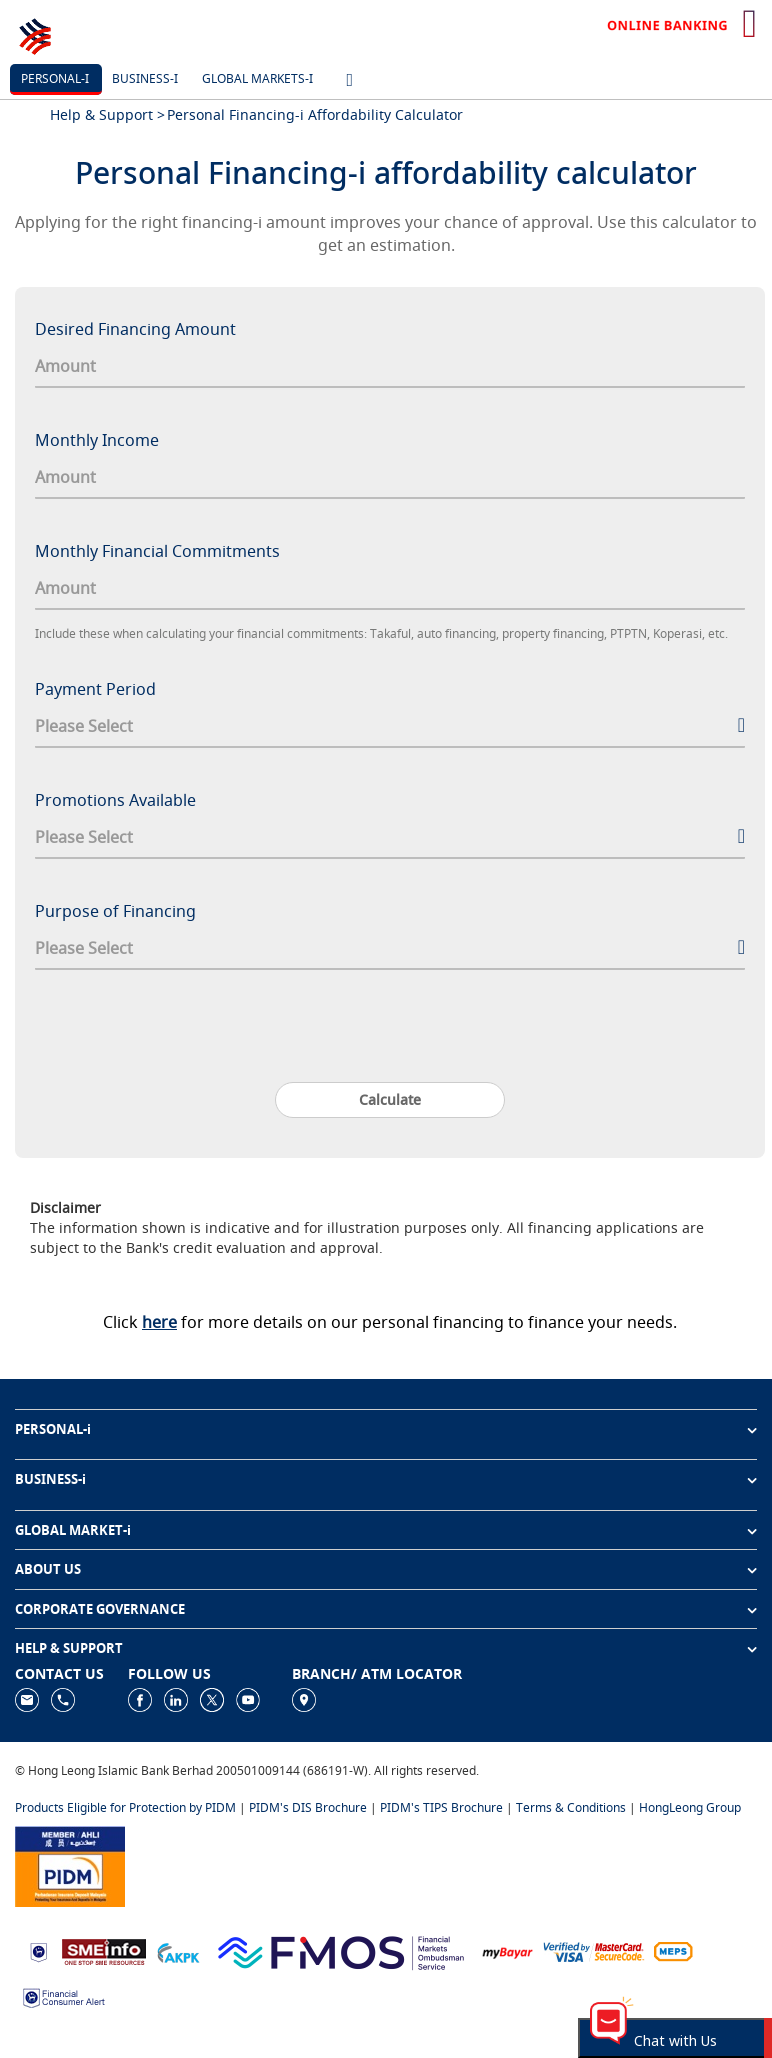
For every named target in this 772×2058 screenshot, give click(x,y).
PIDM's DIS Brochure (308, 1807)
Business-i (145, 78)
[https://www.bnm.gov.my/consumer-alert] (64, 1996)
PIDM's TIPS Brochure (441, 1807)
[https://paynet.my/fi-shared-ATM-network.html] (673, 1950)
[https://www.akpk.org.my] (178, 1950)
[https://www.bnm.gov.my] (38, 1951)
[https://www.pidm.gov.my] (70, 1864)
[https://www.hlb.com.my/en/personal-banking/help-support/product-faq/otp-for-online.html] (594, 1950)
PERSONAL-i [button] (53, 1429)
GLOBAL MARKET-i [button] (73, 1530)
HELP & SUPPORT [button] (69, 1648)
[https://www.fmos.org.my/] (341, 1950)
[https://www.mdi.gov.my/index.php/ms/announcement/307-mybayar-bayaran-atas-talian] (507, 1951)
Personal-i (55, 78)
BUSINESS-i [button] (50, 1479)
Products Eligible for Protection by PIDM (125, 1807)
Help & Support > (107, 114)
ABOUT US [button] (48, 1569)
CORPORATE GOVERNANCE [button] (100, 1609)
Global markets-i (257, 78)
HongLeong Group (690, 1807)
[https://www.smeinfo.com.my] (104, 1950)
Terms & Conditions (571, 1807)
